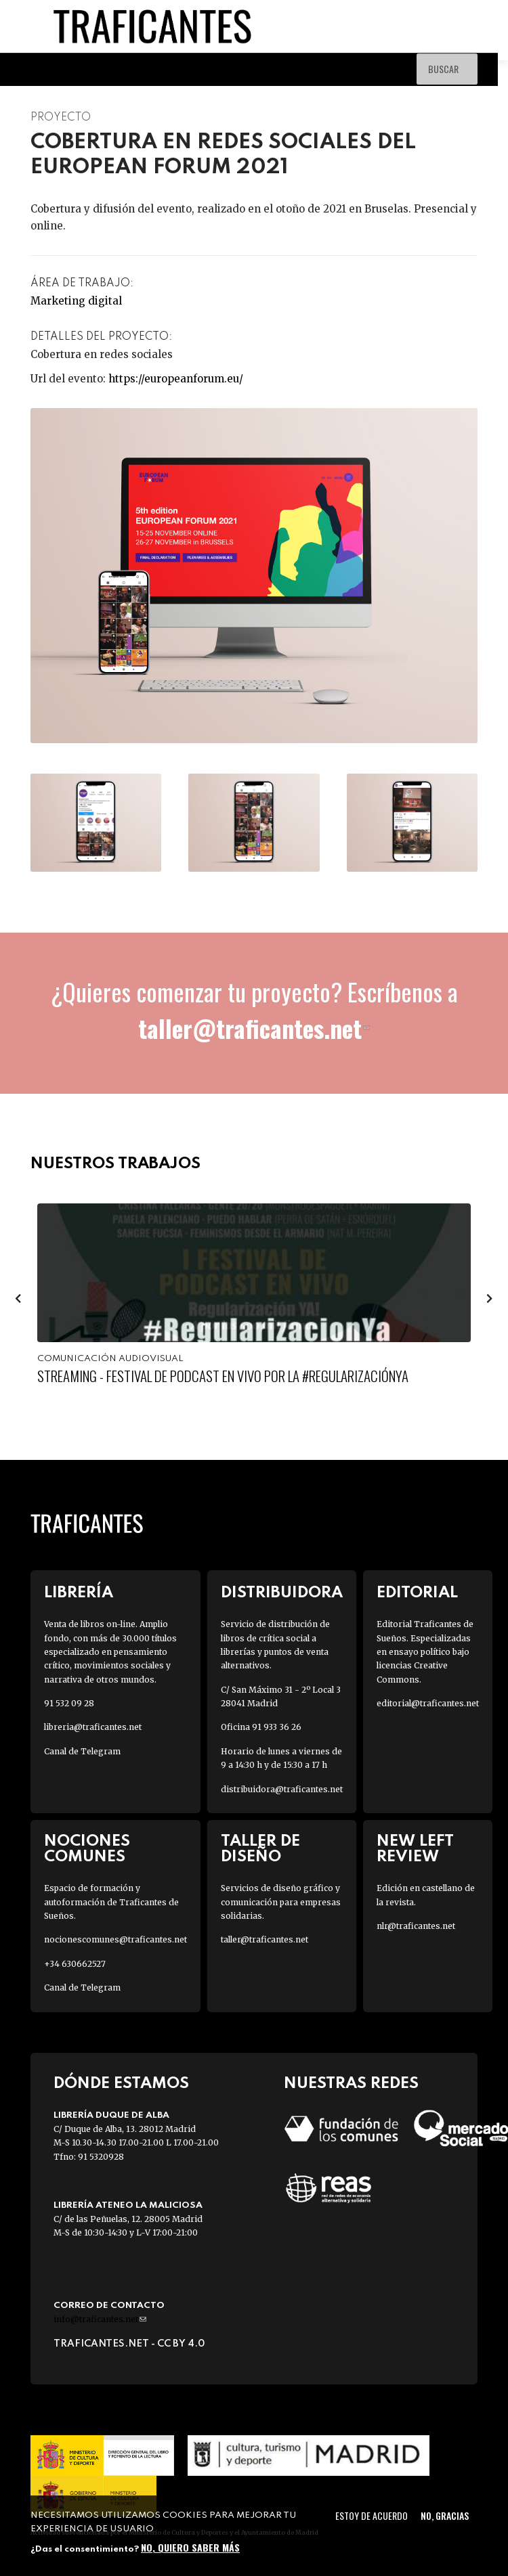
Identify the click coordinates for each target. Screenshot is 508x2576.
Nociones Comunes (87, 1849)
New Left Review (415, 1849)
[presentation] (18, 1297)
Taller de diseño (260, 1849)
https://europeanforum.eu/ (175, 378)
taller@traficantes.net (254, 1028)
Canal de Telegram (82, 1751)
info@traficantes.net (100, 2319)
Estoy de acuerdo (371, 2515)
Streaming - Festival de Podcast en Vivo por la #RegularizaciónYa (222, 1375)
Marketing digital (76, 300)
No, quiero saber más (190, 2547)
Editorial (417, 1593)
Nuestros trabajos (115, 1164)
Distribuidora (282, 1593)
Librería (78, 1593)
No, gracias (445, 2515)
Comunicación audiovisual (110, 1358)
